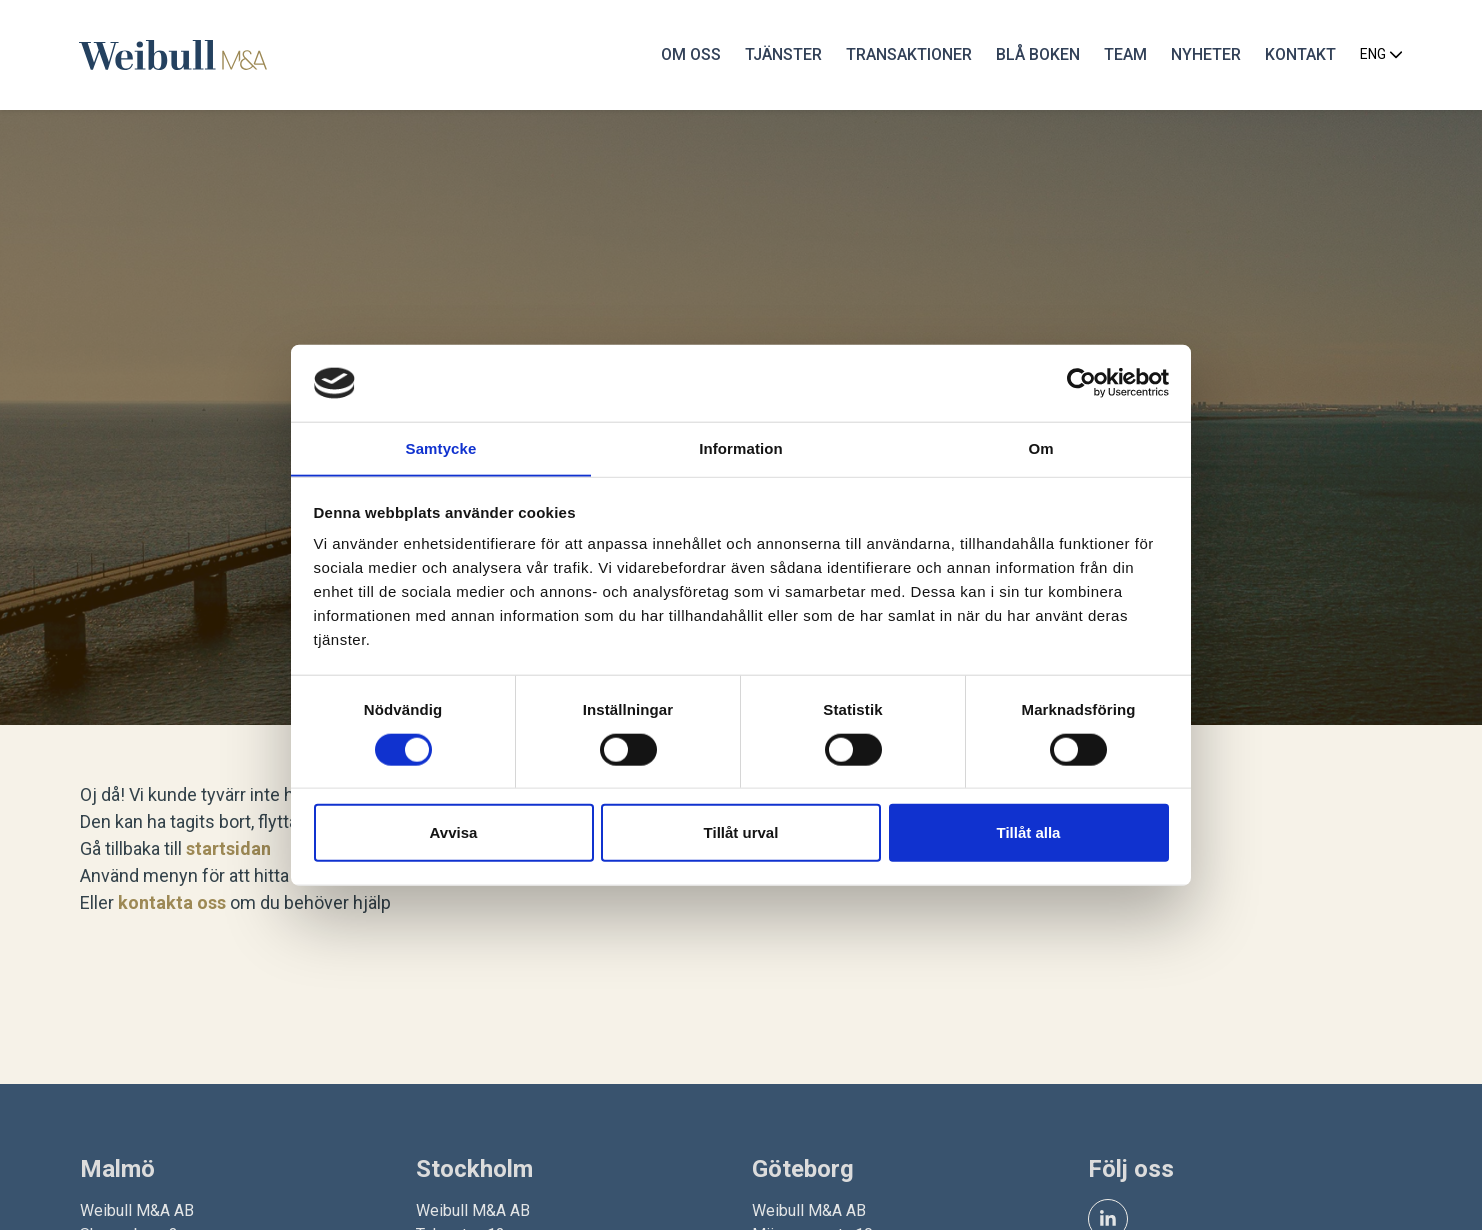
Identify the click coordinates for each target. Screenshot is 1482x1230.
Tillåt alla (1029, 832)
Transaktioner (908, 54)
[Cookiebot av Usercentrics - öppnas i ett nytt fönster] (1081, 383)
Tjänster (782, 54)
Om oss (690, 54)
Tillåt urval (741, 832)
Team (1124, 54)
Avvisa (454, 832)
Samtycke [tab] (441, 447)
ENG (1380, 55)
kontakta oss (172, 902)
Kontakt (1299, 54)
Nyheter (1205, 54)
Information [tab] (741, 447)
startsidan (228, 848)
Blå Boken (1037, 54)
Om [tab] (1040, 447)
